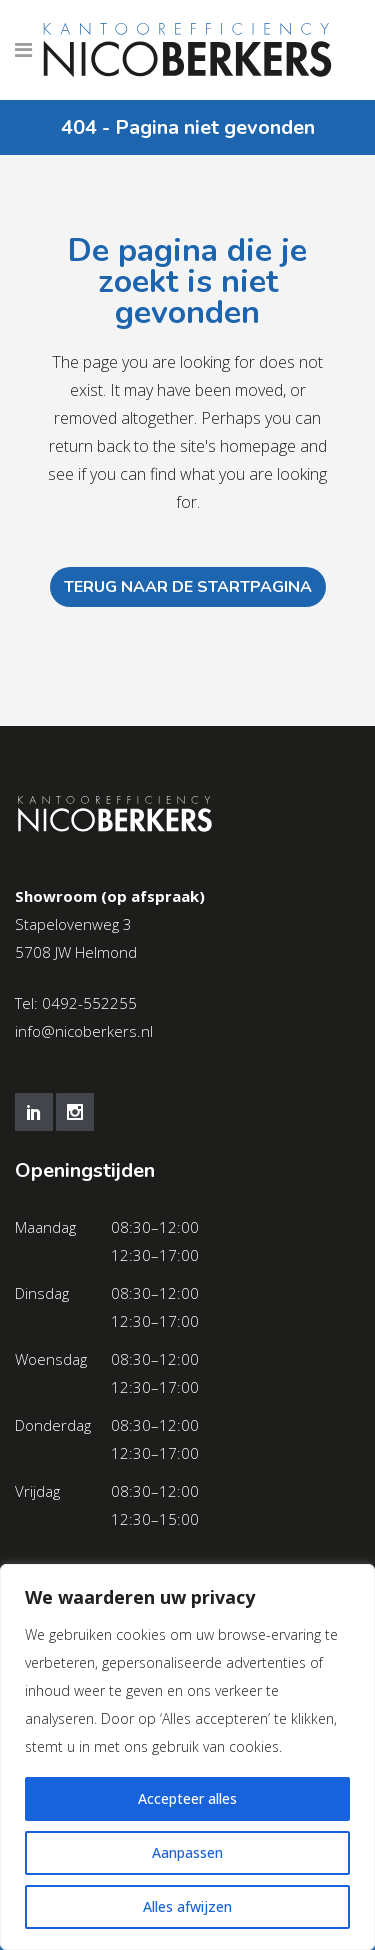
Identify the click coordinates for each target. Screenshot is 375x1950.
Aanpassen (187, 1852)
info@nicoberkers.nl (84, 1031)
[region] (187, 1757)
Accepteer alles (187, 1798)
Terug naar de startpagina (188, 587)
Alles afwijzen (187, 1906)
